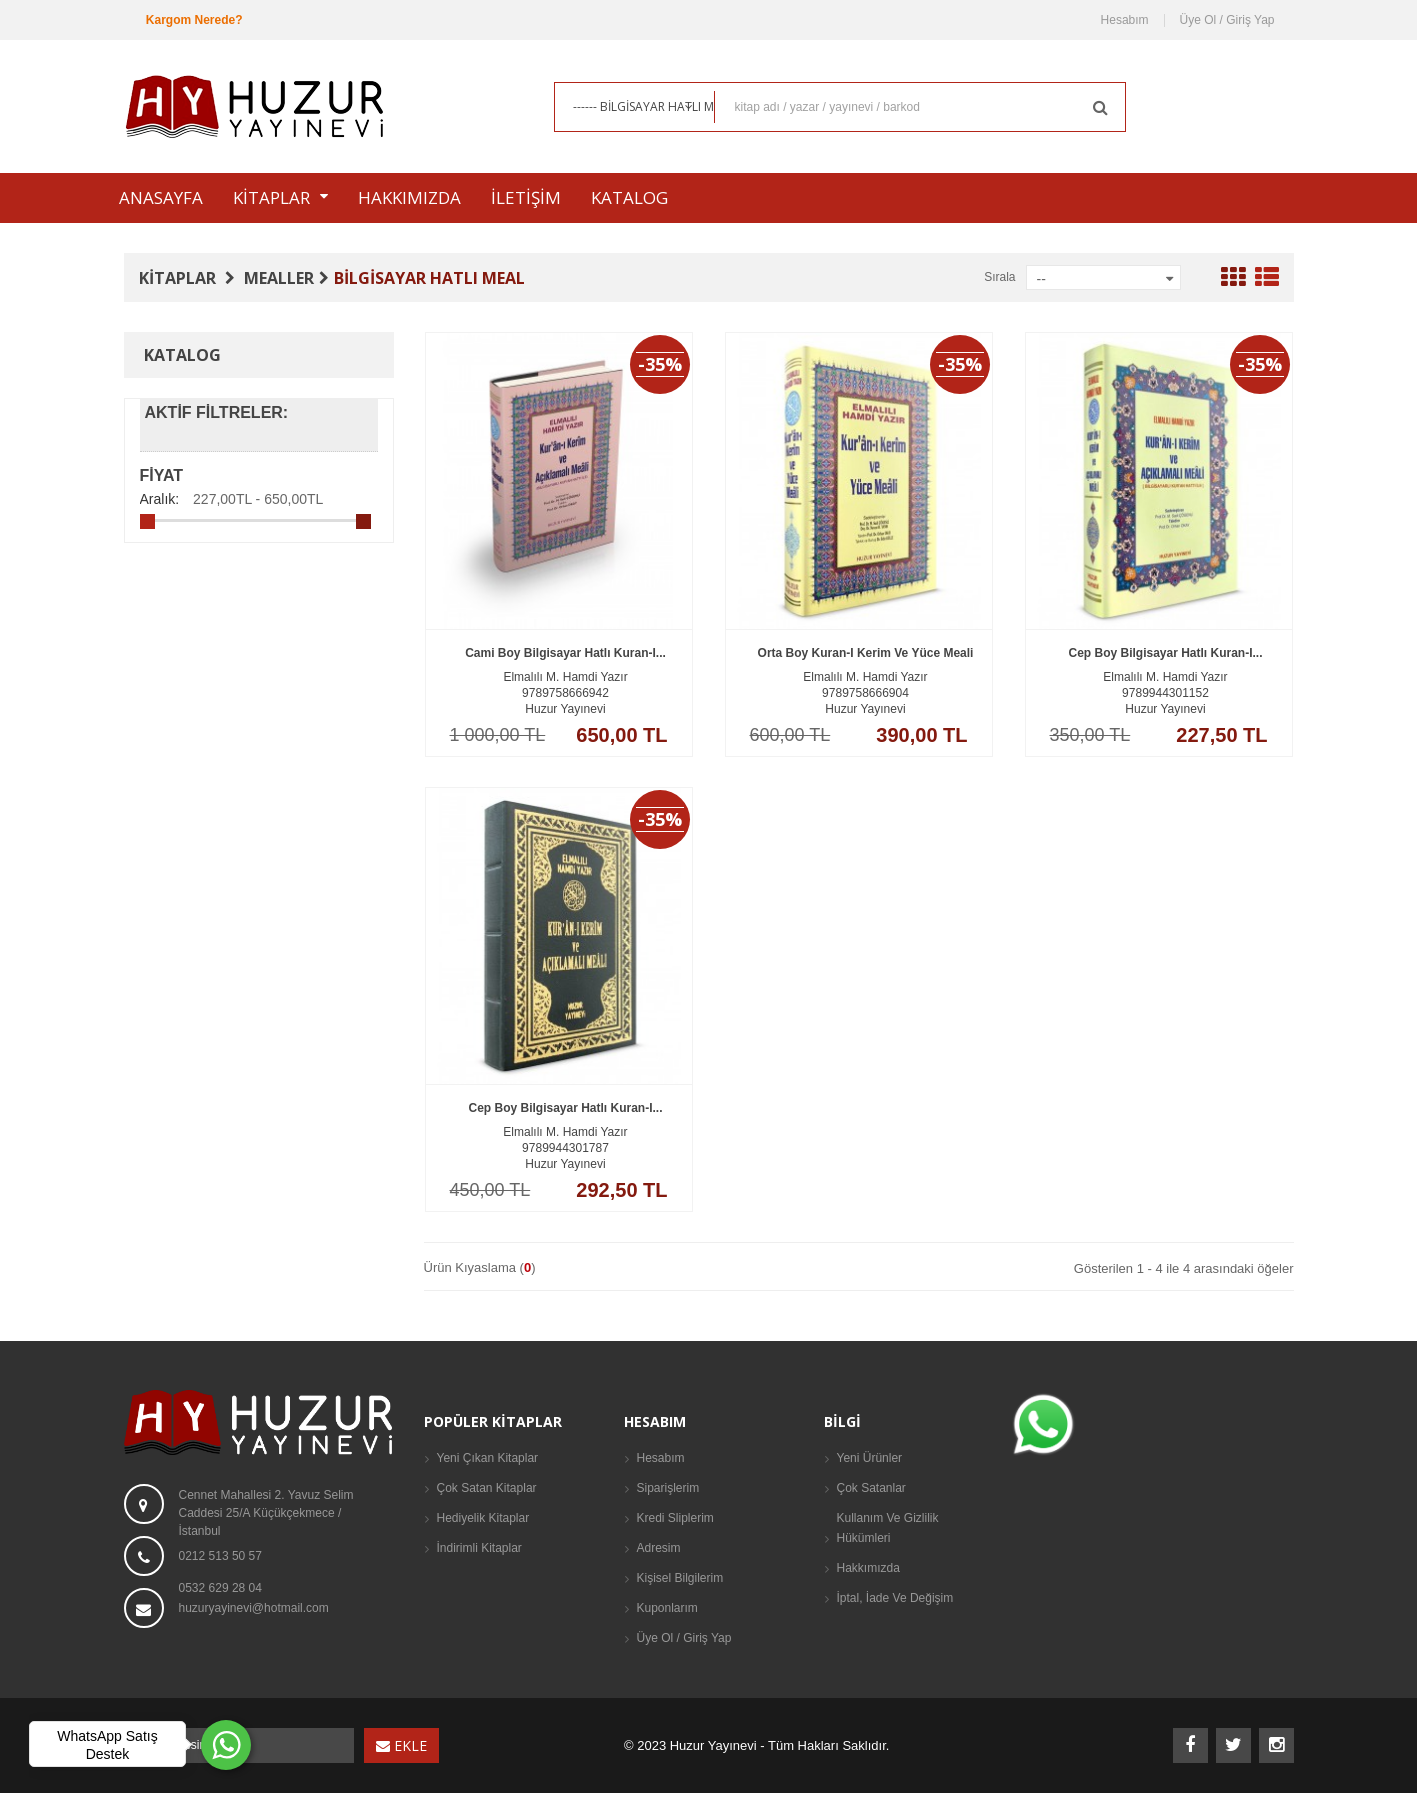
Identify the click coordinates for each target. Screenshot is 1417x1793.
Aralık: (160, 499)
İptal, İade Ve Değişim (895, 1598)
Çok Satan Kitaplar (487, 1488)
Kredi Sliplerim (675, 1518)
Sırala (999, 277)
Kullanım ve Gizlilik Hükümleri (888, 1528)
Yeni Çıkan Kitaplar (488, 1458)
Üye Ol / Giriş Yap (1227, 20)
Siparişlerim (668, 1488)
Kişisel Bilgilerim (680, 1578)
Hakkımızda (868, 1568)
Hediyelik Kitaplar (483, 1518)
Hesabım (1125, 20)
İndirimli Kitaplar (479, 1548)
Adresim (659, 1548)
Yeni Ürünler (870, 1458)
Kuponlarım (667, 1608)
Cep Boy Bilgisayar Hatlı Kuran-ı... (1165, 681)
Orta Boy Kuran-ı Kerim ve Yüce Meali (866, 681)
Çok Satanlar (871, 1488)
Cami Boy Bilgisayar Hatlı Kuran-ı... (565, 681)
